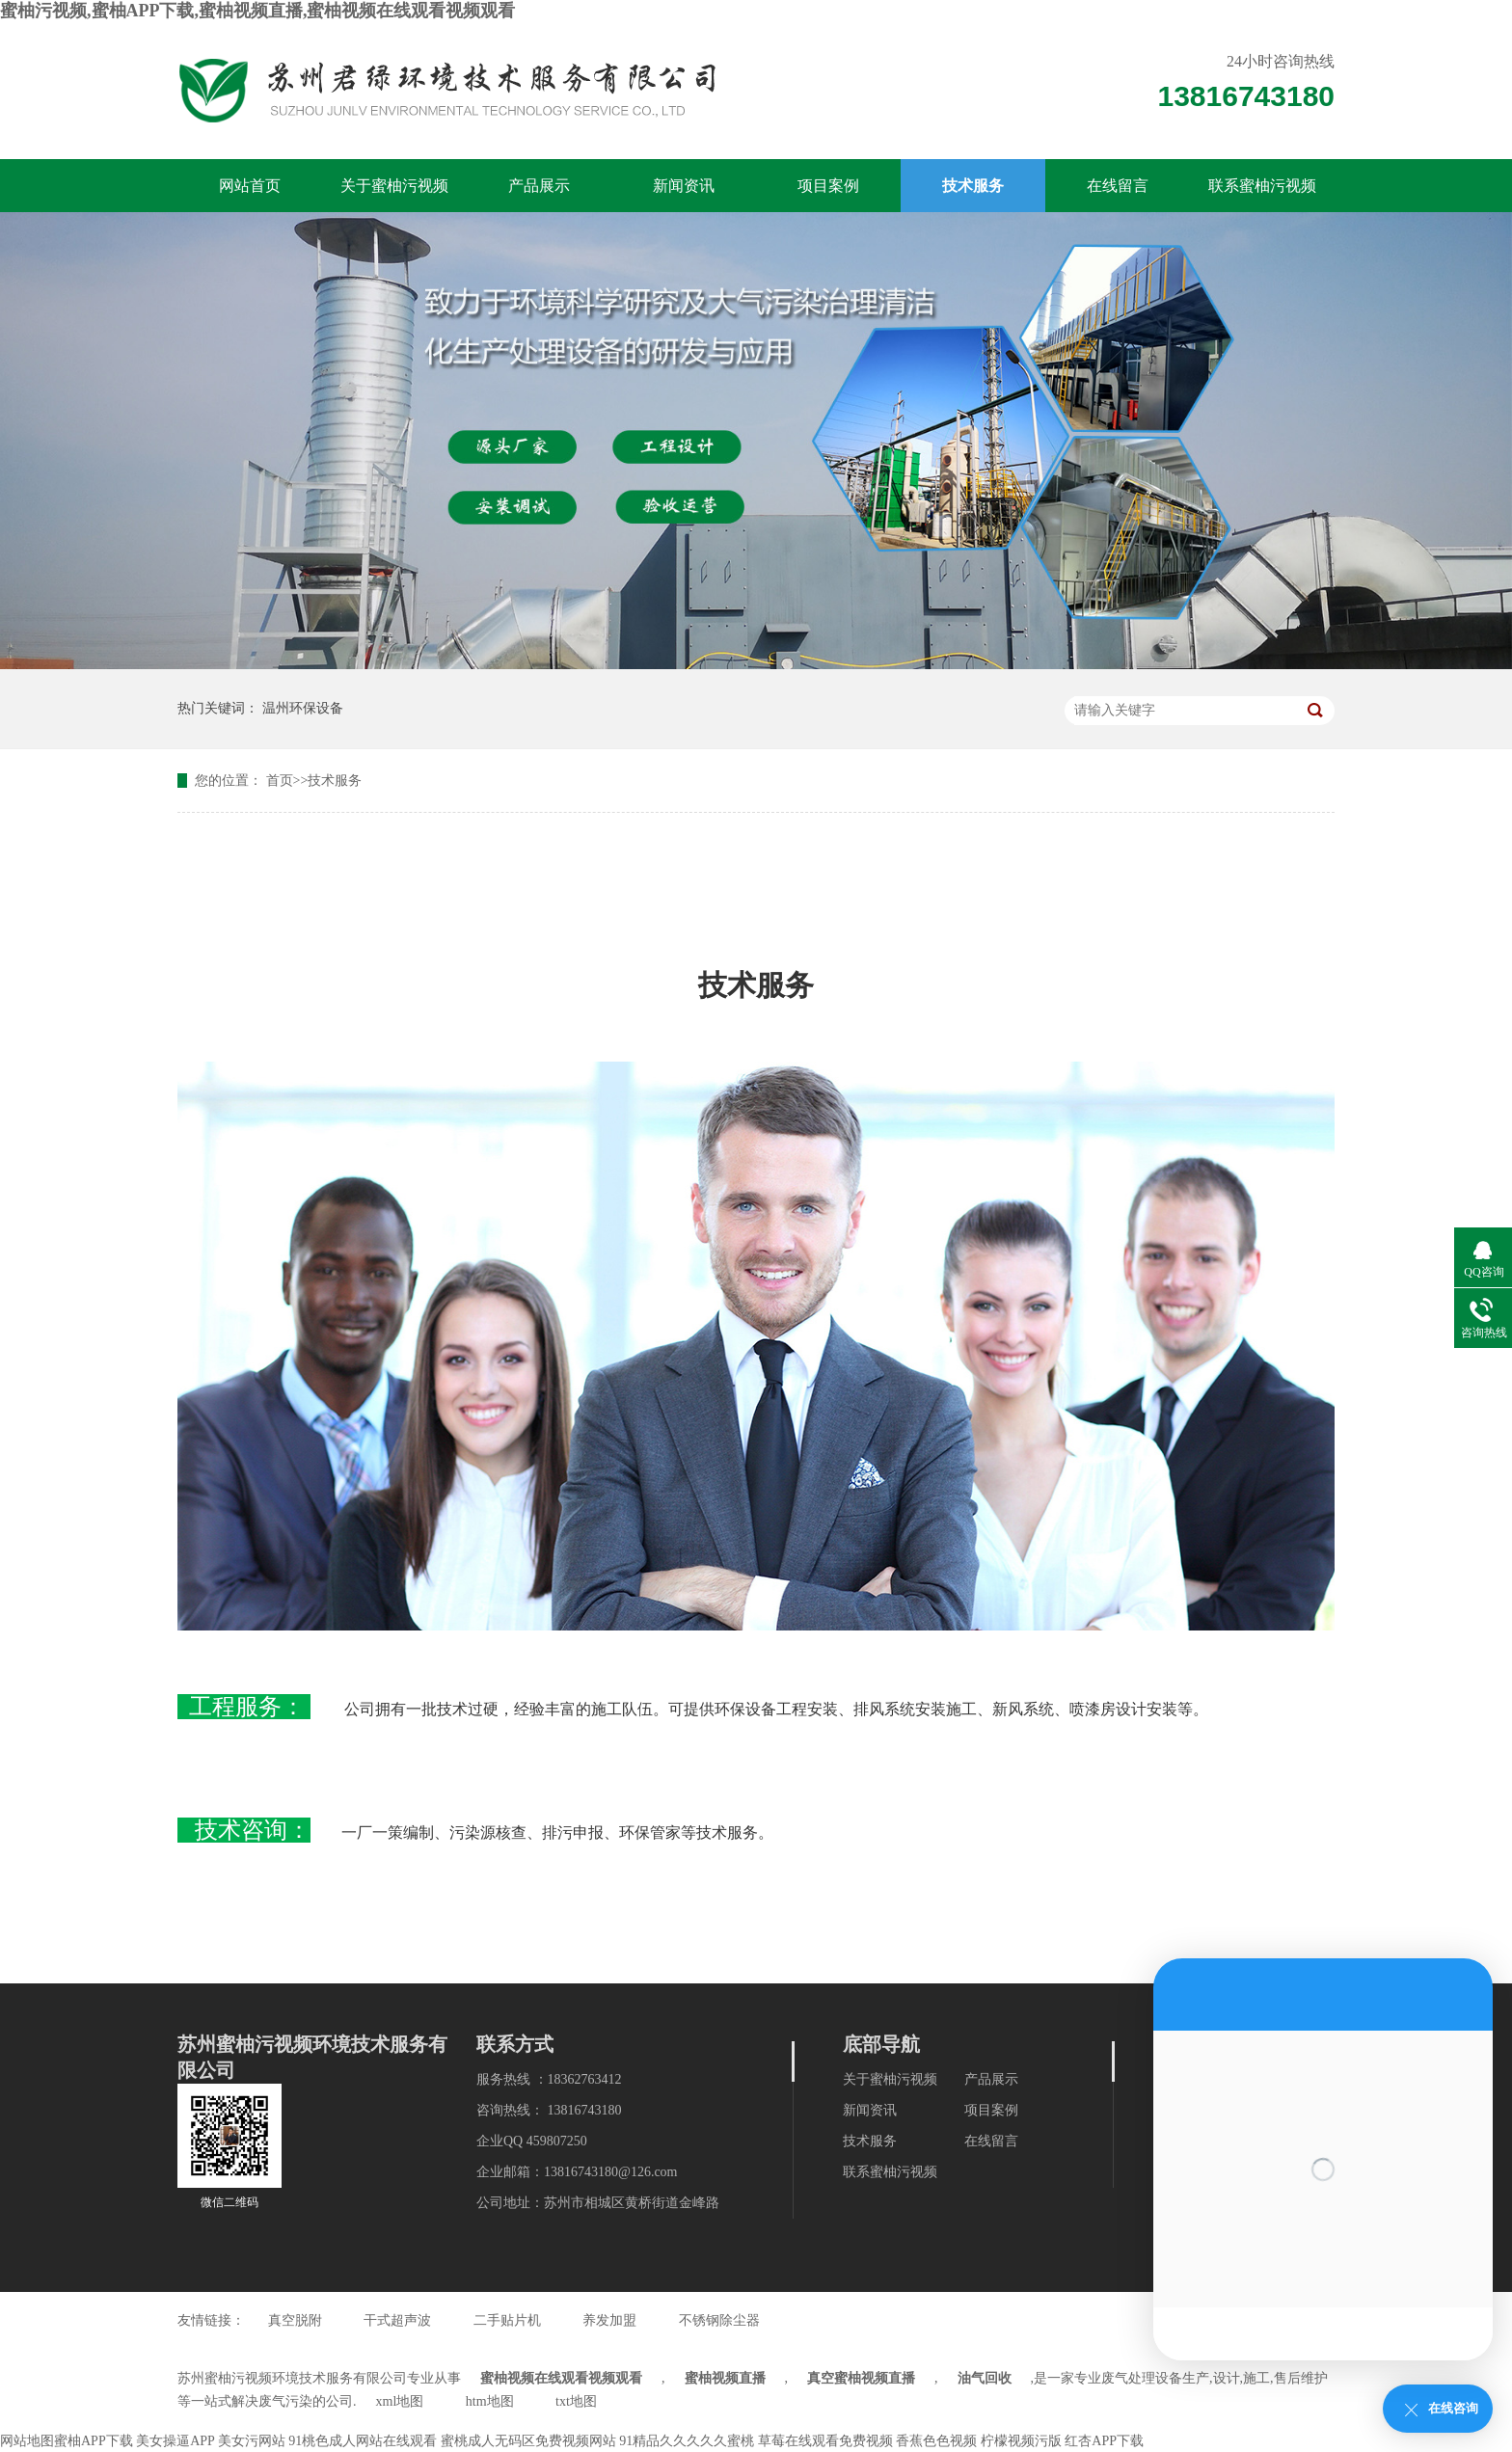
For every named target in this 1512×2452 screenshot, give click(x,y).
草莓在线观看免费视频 (825, 2441)
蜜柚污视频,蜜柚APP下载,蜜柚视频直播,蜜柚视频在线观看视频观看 (258, 10)
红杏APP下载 (1104, 2441)
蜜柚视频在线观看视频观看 (561, 2378)
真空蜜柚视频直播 (861, 2378)
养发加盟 (609, 2320)
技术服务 (973, 185)
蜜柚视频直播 (725, 2378)
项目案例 (828, 185)
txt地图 (576, 2401)
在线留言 (1117, 185)
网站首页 (250, 185)
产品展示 (539, 185)
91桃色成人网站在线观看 (362, 2441)
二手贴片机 (507, 2320)
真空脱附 (295, 2320)
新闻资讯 (684, 185)
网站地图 (27, 2441)
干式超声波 (397, 2320)
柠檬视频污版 (1021, 2441)
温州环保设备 (302, 708)
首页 (279, 780)
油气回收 (985, 2378)
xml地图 (400, 2401)
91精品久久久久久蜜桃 (686, 2441)
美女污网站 (251, 2441)
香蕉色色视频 (936, 2441)
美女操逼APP (175, 2441)
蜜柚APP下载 (93, 2441)
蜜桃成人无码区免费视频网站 (528, 2441)
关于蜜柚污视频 (394, 185)
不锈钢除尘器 (719, 2320)
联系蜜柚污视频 (1262, 185)
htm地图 (490, 2401)
